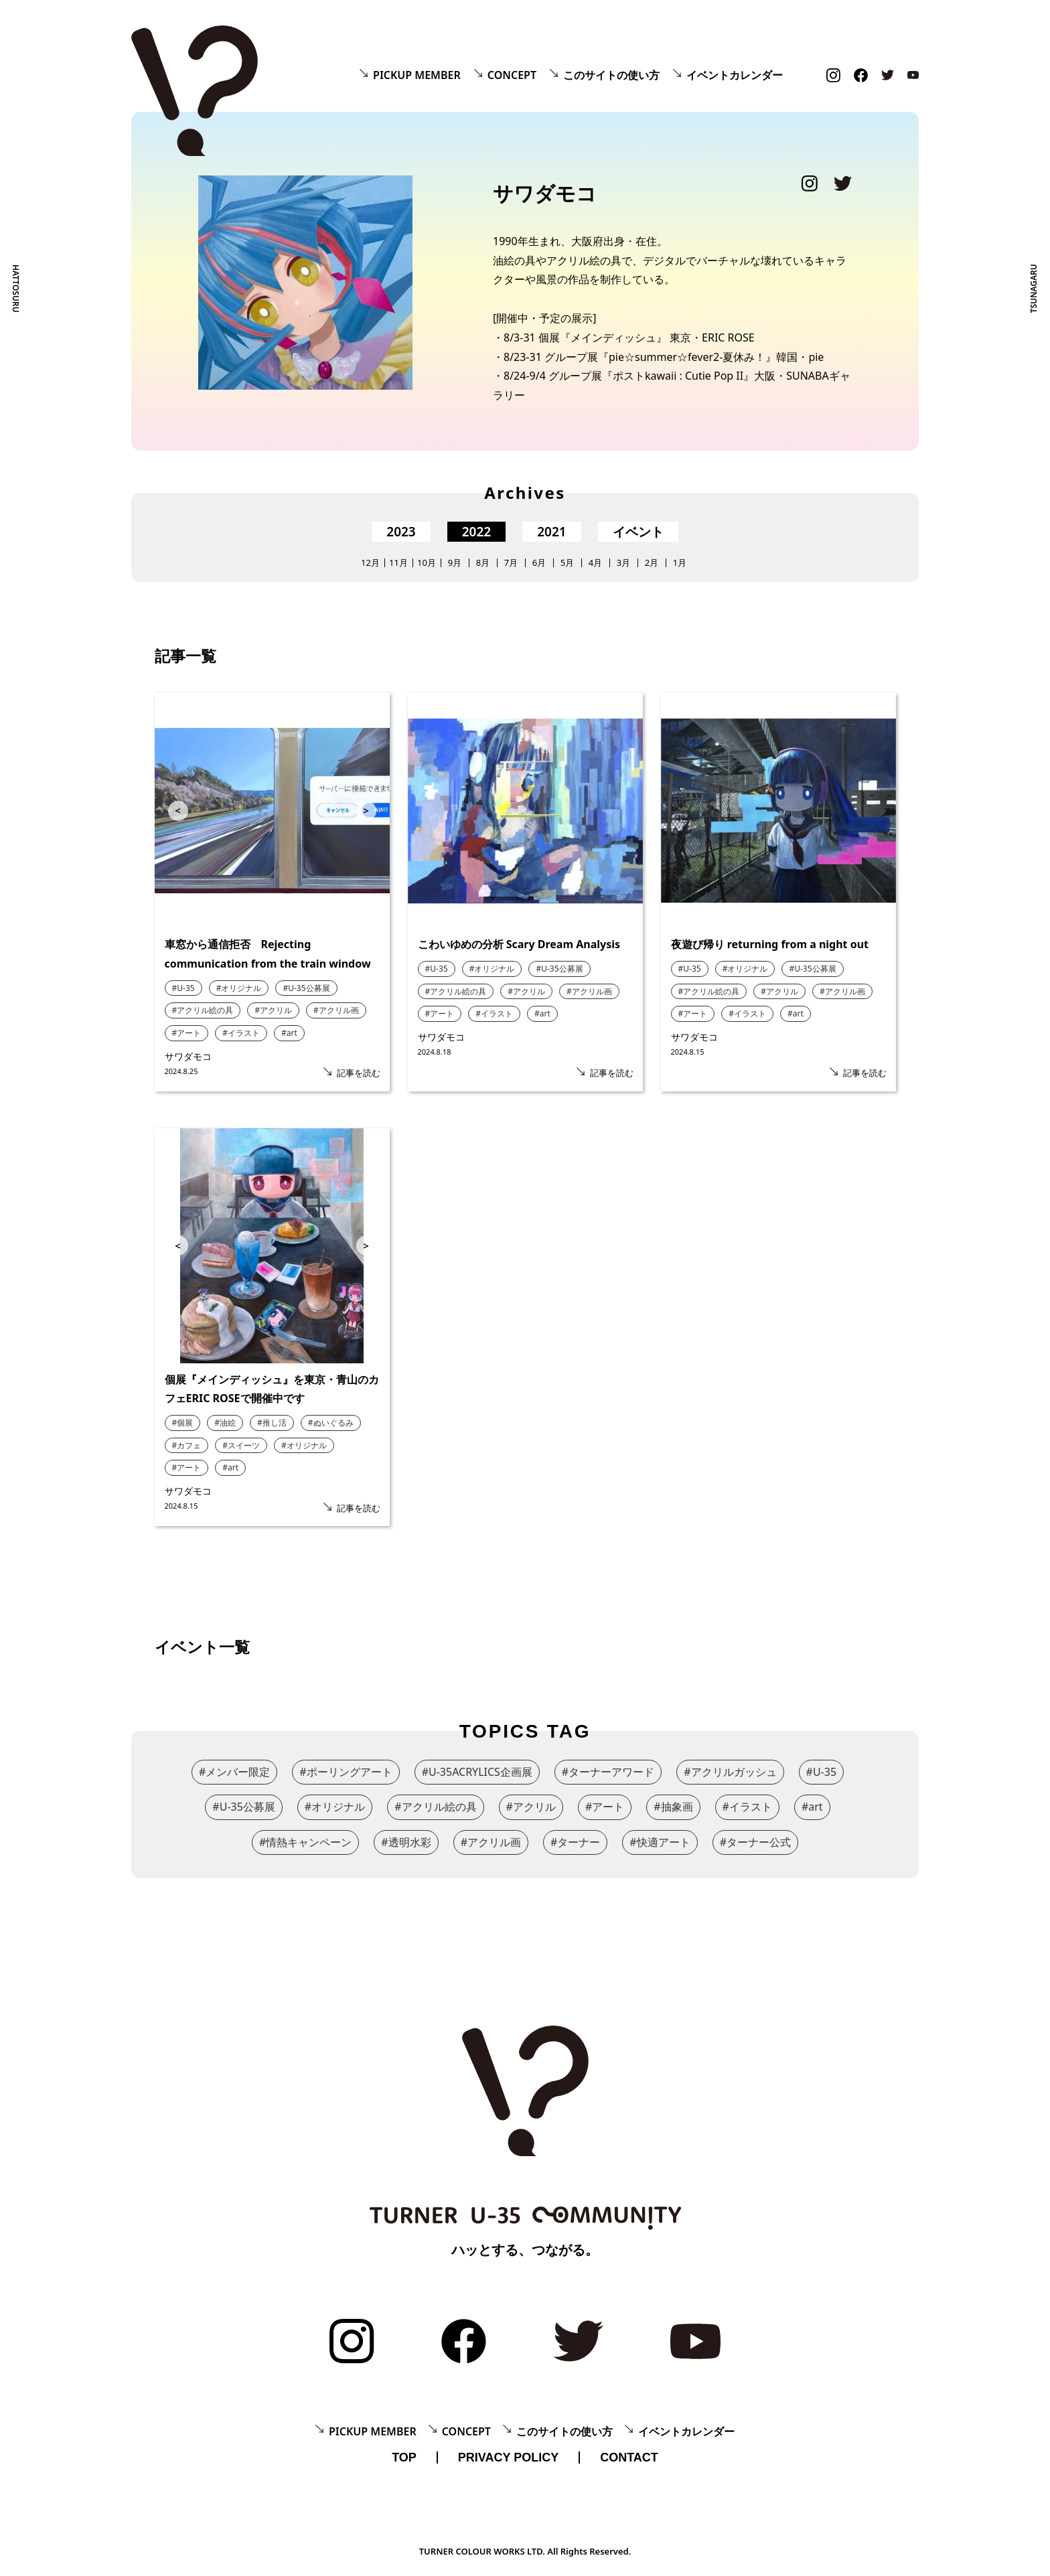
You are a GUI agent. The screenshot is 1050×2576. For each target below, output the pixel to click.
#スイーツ (241, 1445)
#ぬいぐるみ (331, 1422)
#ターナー (575, 1842)
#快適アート (659, 1842)
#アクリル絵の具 (203, 1010)
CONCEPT (511, 75)
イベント (638, 531)
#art (289, 1033)
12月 (370, 562)
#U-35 (183, 988)
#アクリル (273, 1010)
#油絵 (225, 1422)
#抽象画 (673, 1806)
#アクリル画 (336, 1010)
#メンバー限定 (234, 1771)
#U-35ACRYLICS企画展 (477, 1771)
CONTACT (629, 2457)
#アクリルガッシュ (730, 1771)
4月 (595, 562)
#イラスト (241, 1033)
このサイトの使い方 (611, 75)
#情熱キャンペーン (305, 1842)
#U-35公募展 (306, 988)
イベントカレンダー (734, 75)
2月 (651, 562)
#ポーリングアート (345, 1771)
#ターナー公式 (755, 1842)
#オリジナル (239, 988)
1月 (679, 562)
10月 (426, 562)
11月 (398, 562)
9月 (454, 562)
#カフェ (187, 1445)
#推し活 (272, 1422)
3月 (623, 562)
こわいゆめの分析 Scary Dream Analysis (519, 944)
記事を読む (358, 1073)
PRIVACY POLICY (508, 2457)
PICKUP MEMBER (417, 75)
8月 (483, 562)
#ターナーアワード (608, 1771)
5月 (567, 562)
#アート (187, 1033)
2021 (551, 531)
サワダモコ (188, 1056)
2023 (400, 531)
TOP (404, 2457)
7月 (511, 562)
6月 (539, 562)
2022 (476, 531)
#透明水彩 (406, 1842)
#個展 (183, 1422)
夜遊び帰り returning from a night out (770, 944)
